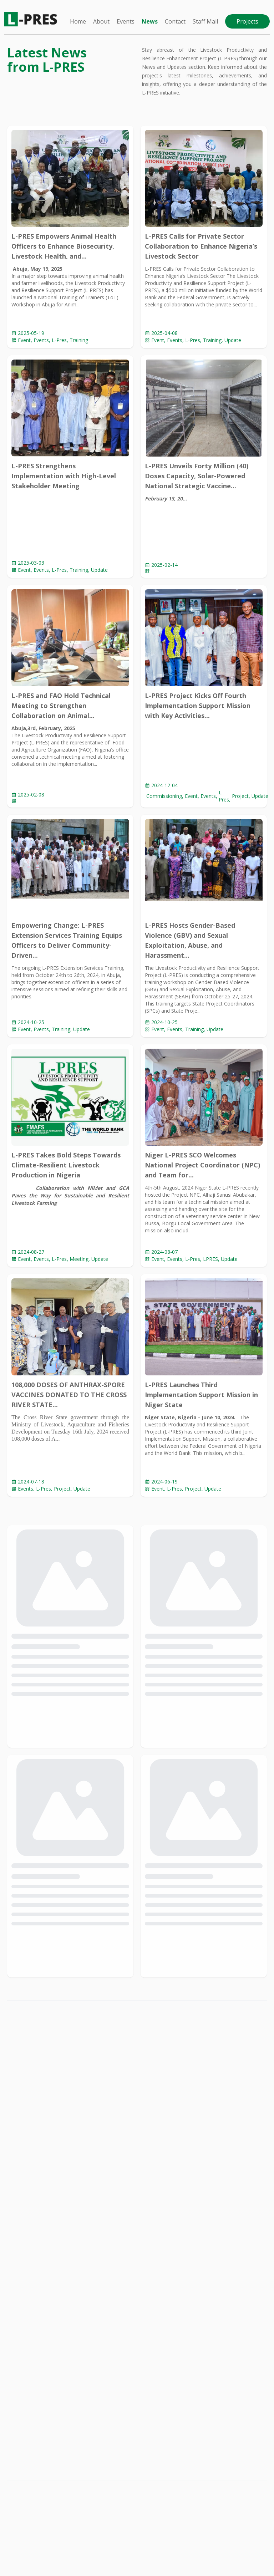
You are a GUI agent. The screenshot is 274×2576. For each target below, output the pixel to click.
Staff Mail (205, 21)
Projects (247, 21)
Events (126, 21)
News (150, 21)
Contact (175, 21)
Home (78, 21)
